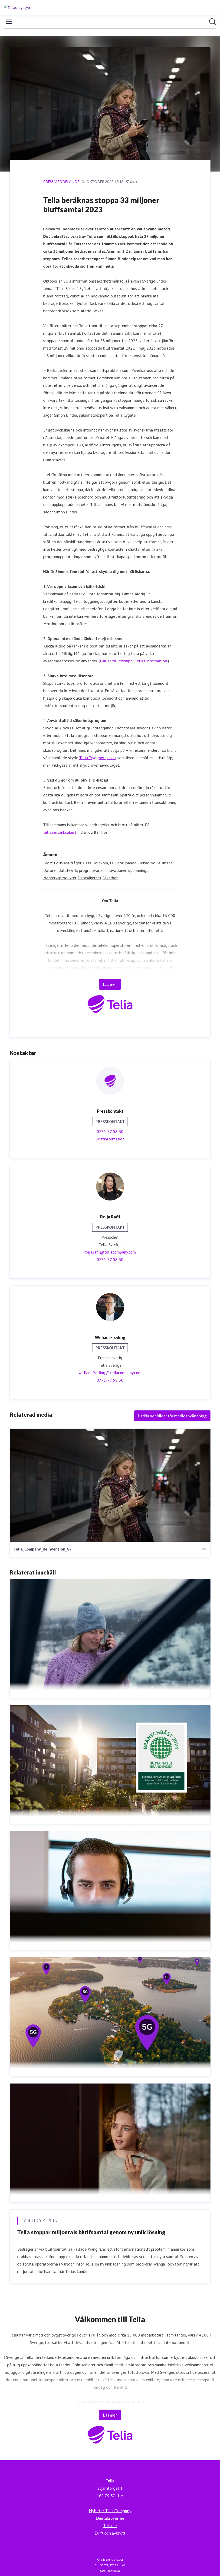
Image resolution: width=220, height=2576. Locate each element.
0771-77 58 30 (110, 1131)
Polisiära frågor (68, 863)
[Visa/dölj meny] (9, 22)
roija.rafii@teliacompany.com (110, 1252)
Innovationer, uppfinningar (127, 870)
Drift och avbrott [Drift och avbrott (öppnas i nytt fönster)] (110, 2533)
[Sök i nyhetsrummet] (212, 21)
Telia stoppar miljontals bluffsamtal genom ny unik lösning (91, 2232)
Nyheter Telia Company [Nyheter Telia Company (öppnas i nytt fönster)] (110, 2510)
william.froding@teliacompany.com (110, 1373)
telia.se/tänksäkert (59, 832)
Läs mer (110, 984)
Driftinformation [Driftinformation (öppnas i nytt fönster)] (110, 1139)
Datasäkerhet (89, 878)
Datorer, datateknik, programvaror (73, 870)
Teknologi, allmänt (155, 863)
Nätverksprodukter (59, 878)
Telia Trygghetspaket (97, 758)
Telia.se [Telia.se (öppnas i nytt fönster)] (110, 2525)
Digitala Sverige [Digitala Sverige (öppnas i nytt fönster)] (110, 2518)
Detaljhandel (126, 863)
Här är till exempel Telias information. (134, 661)
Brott (48, 863)
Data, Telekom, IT (98, 863)
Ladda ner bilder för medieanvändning (172, 1416)
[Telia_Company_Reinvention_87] (110, 1485)
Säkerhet (110, 878)
